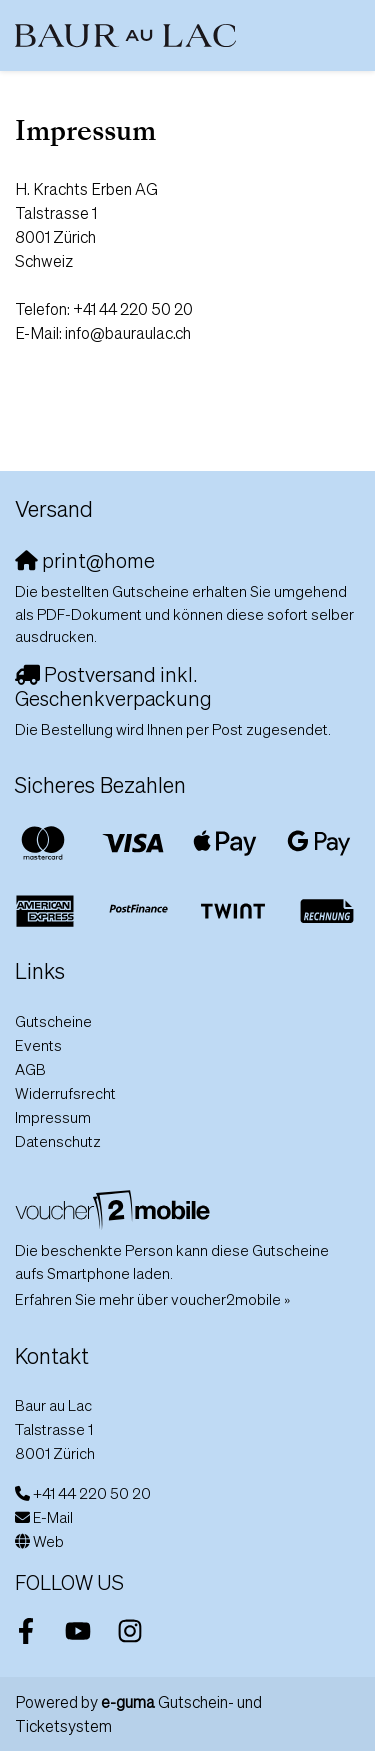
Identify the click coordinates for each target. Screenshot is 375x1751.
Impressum (53, 1117)
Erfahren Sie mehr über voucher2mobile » (152, 1299)
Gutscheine (53, 1021)
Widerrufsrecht (65, 1093)
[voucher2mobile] (115, 1209)
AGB (30, 1069)
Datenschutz (58, 1141)
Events (38, 1045)
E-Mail (53, 1517)
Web (48, 1541)
